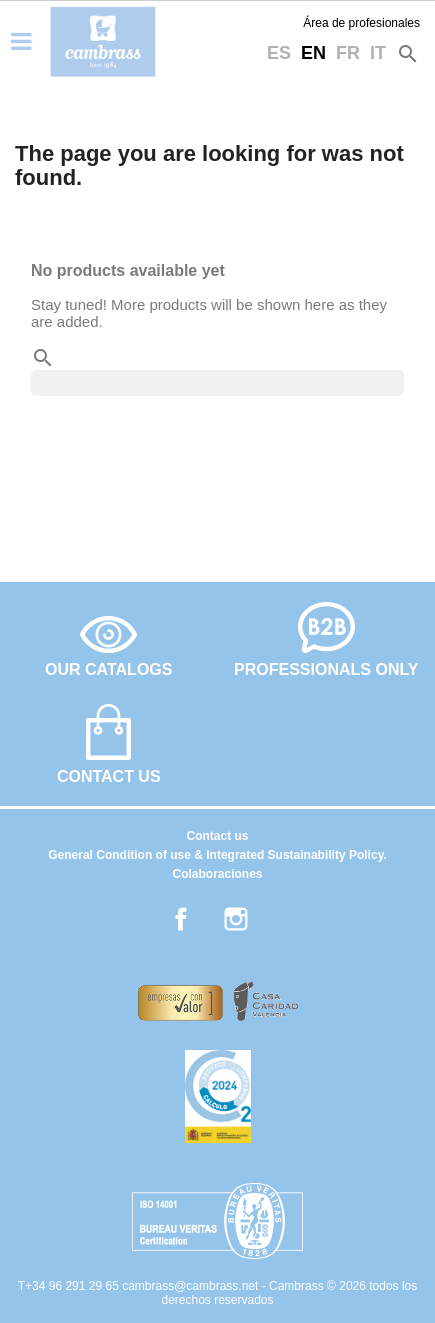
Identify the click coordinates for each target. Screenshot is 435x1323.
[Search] (217, 383)
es (279, 53)
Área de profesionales (361, 23)
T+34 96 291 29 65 (70, 1286)
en (313, 53)
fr (348, 53)
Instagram (236, 919)
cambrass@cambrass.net (192, 1286)
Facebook (181, 919)
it (378, 53)
